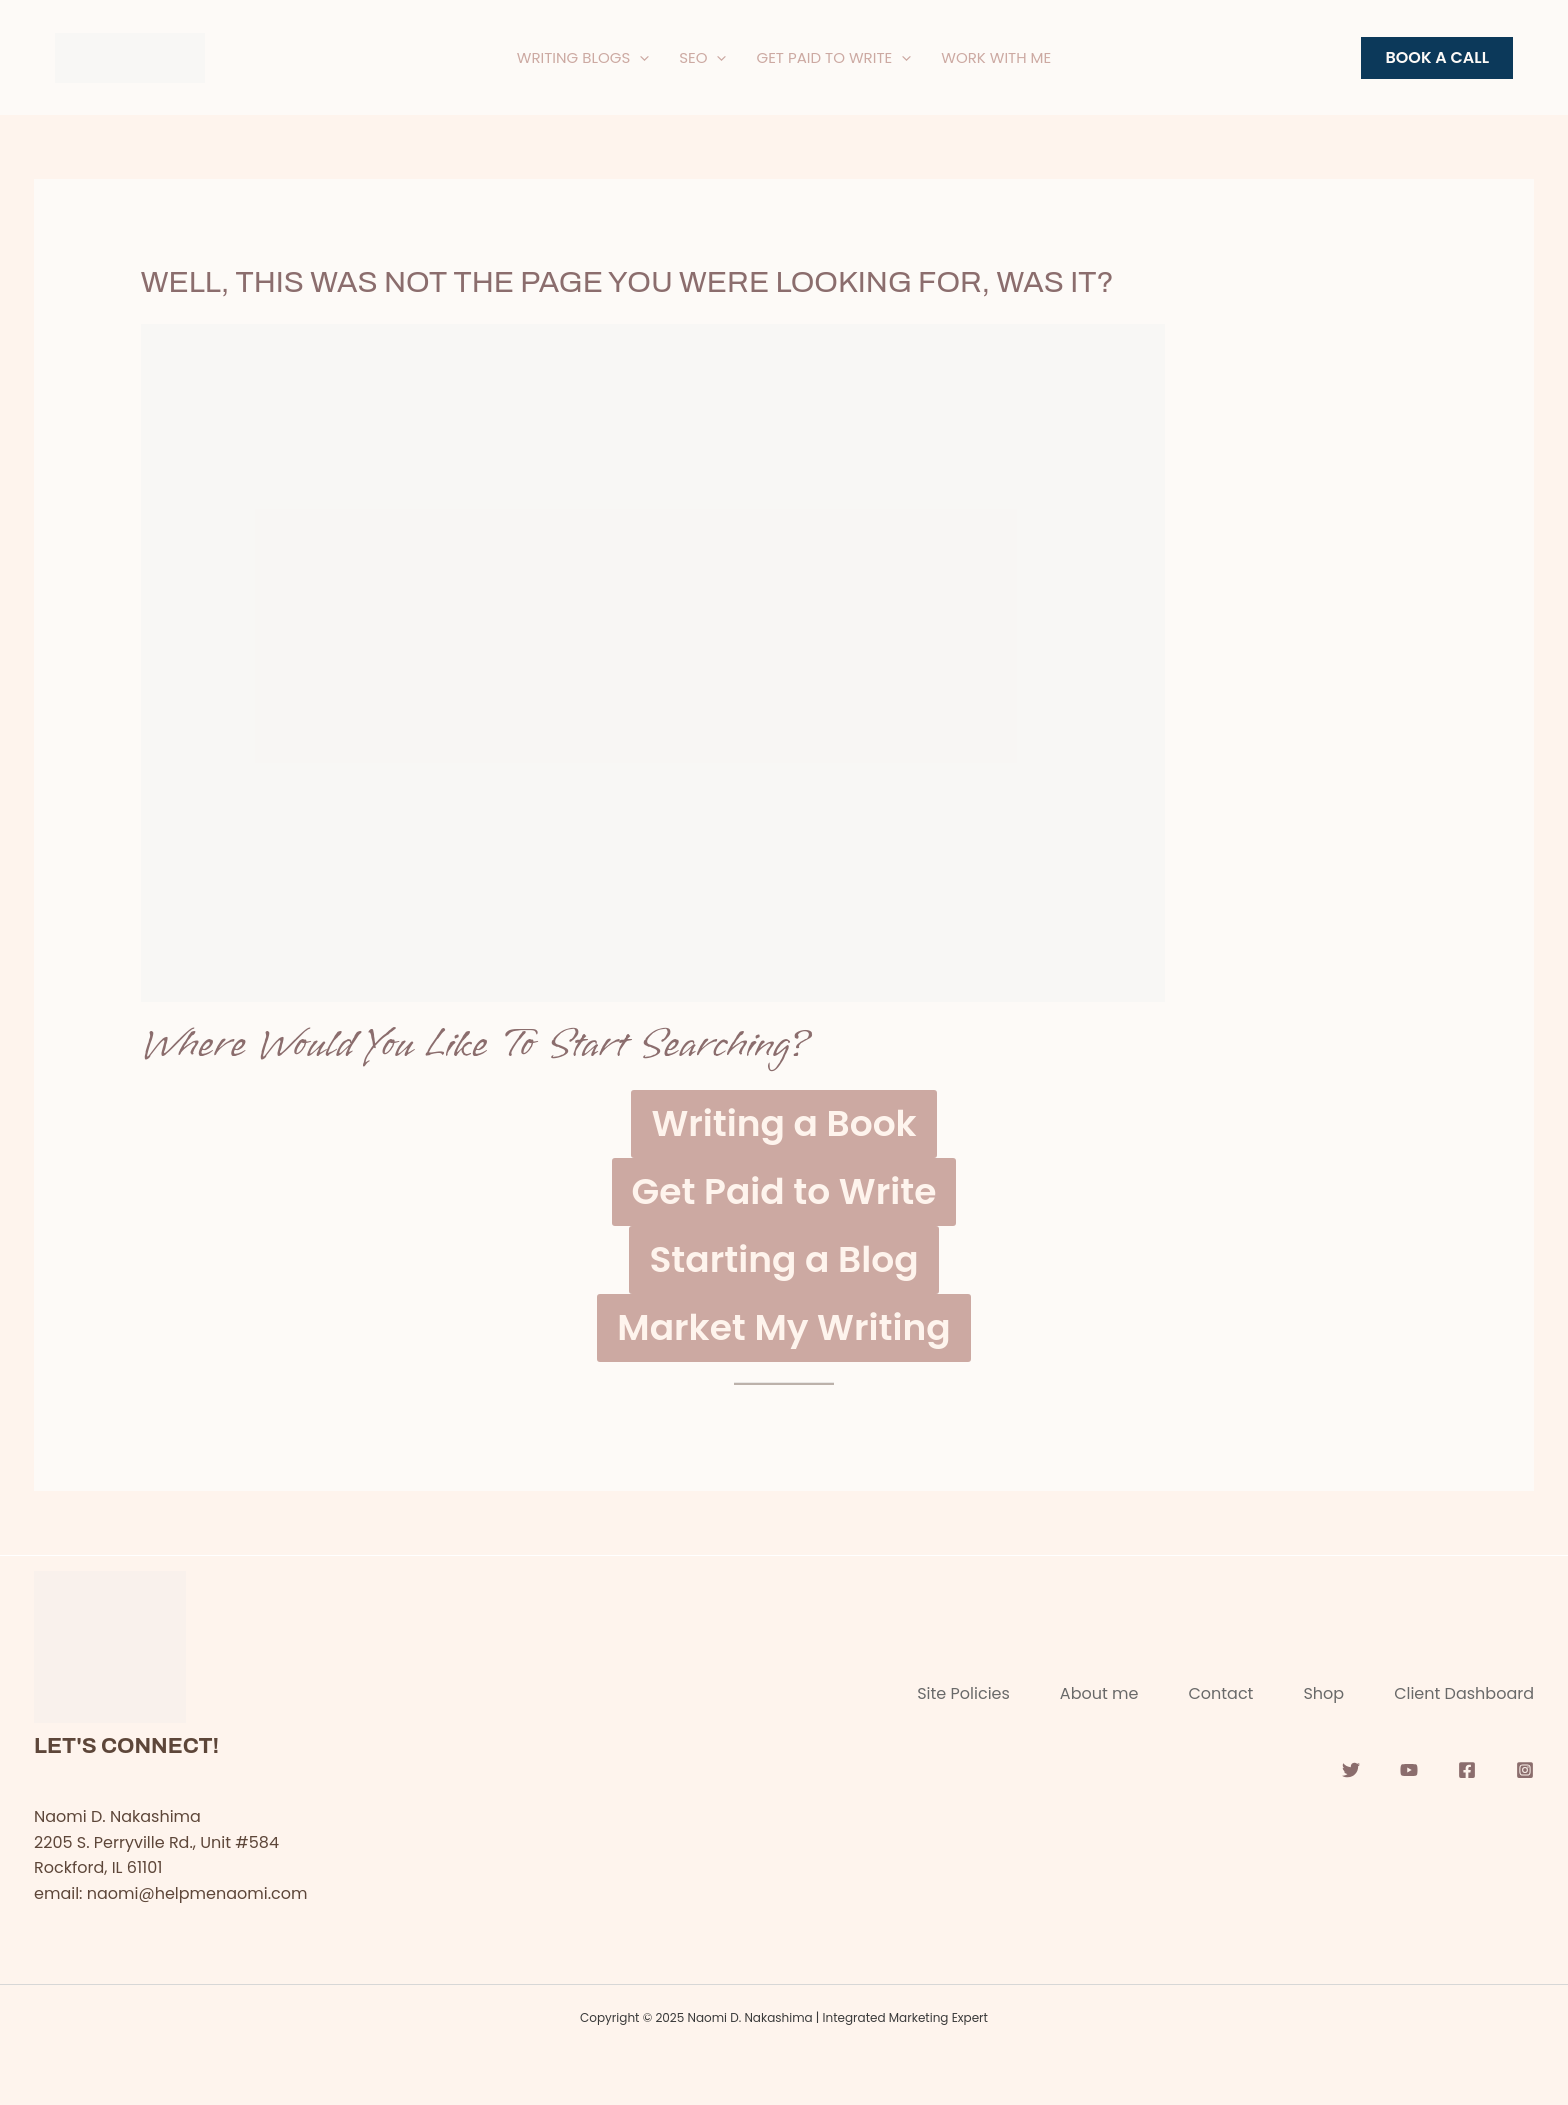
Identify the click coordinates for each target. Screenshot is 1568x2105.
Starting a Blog (783, 1259)
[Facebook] (1467, 1770)
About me (1099, 1693)
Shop (1323, 1693)
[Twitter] (1351, 1770)
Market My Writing (783, 1327)
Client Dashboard (1464, 1693)
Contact (1220, 1693)
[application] (639, 57)
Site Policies (963, 1693)
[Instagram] (1525, 1770)
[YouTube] (1409, 1770)
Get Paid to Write (784, 1191)
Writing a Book (783, 1123)
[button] (1437, 58)
